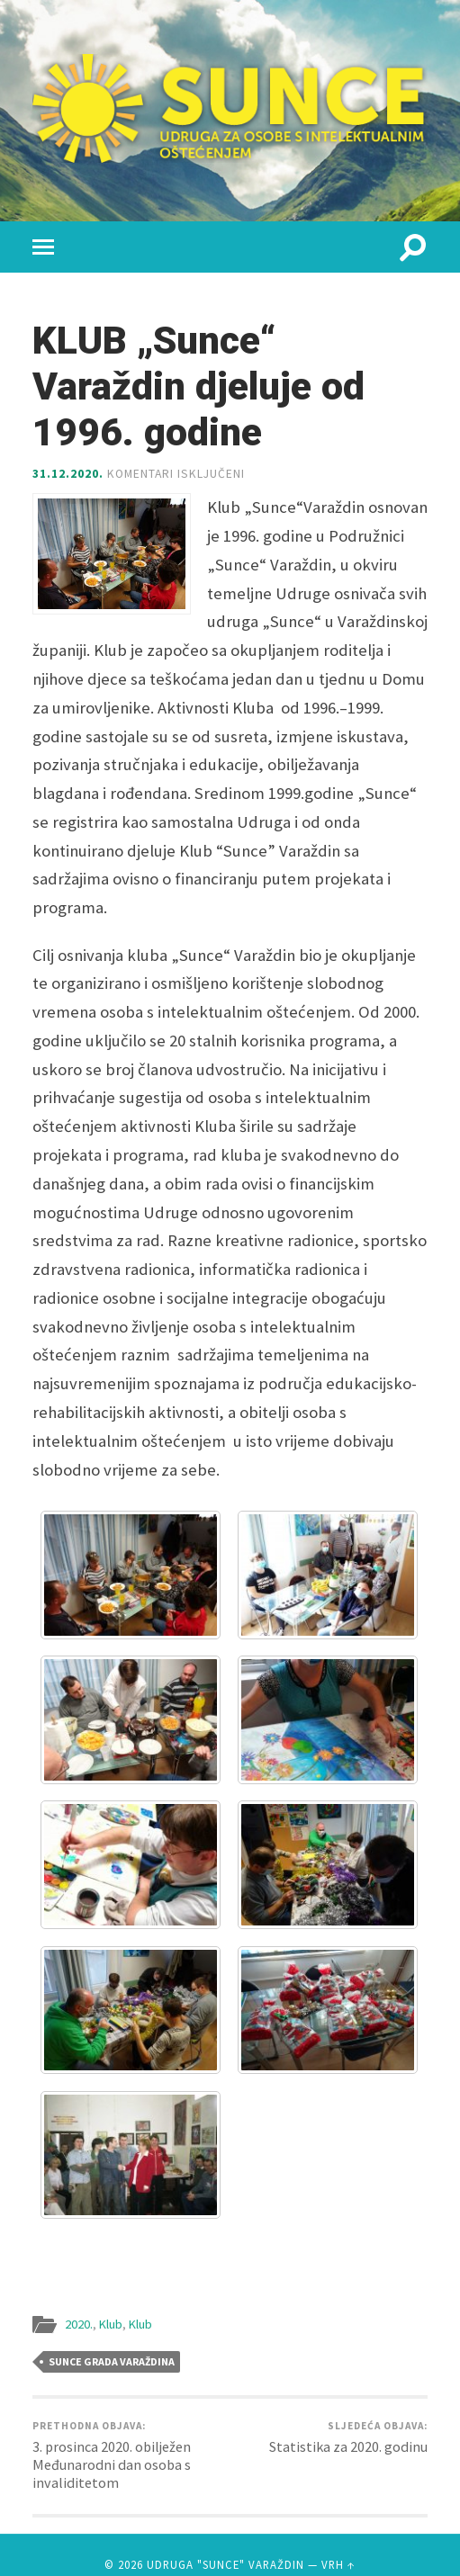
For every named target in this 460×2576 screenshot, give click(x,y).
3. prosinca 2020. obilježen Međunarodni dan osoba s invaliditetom (129, 2455)
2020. (79, 2324)
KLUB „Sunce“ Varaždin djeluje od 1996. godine (198, 386)
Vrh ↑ (338, 2564)
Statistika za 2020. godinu (348, 2437)
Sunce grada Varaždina (112, 2361)
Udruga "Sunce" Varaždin (225, 2564)
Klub (110, 2324)
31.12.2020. (68, 473)
